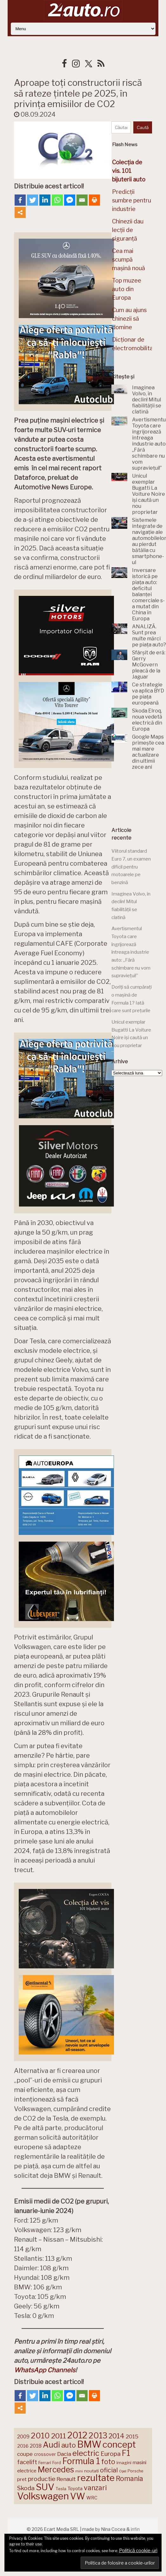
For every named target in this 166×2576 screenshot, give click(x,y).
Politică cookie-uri (138, 2550)
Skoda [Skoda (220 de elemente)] (26, 2488)
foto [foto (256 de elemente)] (108, 2462)
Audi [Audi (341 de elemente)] (51, 2445)
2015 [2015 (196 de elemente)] (132, 2436)
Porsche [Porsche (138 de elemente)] (135, 2471)
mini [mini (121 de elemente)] (79, 2471)
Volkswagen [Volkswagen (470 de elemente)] (43, 2496)
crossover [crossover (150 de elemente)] (45, 2454)
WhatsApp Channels (44, 2370)
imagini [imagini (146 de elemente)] (123, 2462)
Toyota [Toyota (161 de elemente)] (75, 2488)
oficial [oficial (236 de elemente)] (109, 2470)
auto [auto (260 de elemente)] (68, 2445)
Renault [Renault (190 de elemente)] (66, 2479)
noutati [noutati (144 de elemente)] (91, 2470)
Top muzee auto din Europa (126, 289)
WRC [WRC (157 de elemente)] (91, 2498)
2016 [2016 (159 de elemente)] (23, 2446)
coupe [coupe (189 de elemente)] (25, 2454)
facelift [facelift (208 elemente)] (27, 2461)
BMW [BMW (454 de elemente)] (89, 2444)
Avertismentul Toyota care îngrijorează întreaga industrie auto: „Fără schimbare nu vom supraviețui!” (130, 952)
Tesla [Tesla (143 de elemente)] (61, 2488)
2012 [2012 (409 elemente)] (77, 2435)
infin (135, 2529)
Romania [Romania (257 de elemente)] (129, 2479)
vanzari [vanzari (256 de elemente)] (95, 2488)
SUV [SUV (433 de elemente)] (45, 2487)
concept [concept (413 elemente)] (119, 2444)
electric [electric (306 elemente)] (85, 2453)
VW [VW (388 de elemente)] (77, 2496)
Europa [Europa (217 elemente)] (111, 2453)
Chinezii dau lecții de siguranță (127, 230)
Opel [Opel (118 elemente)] (122, 2471)
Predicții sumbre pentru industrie (131, 200)
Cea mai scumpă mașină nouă (128, 259)
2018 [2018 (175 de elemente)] (36, 2446)
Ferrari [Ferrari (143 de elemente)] (44, 2462)
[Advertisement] (138, 796)
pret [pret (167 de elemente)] (22, 2479)
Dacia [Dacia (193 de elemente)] (64, 2453)
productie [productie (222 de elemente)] (41, 2479)
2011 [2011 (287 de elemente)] (58, 2435)
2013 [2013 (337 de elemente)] (98, 2435)
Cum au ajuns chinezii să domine (129, 319)
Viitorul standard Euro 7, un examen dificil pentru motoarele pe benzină (131, 866)
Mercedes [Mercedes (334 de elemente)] (56, 2469)
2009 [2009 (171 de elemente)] (23, 2437)
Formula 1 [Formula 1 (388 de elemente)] (81, 2461)
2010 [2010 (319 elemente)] (40, 2435)
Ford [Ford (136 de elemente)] (56, 2462)
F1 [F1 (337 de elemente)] (126, 2453)
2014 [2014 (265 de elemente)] (116, 2436)
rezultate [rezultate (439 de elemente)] (96, 2477)
